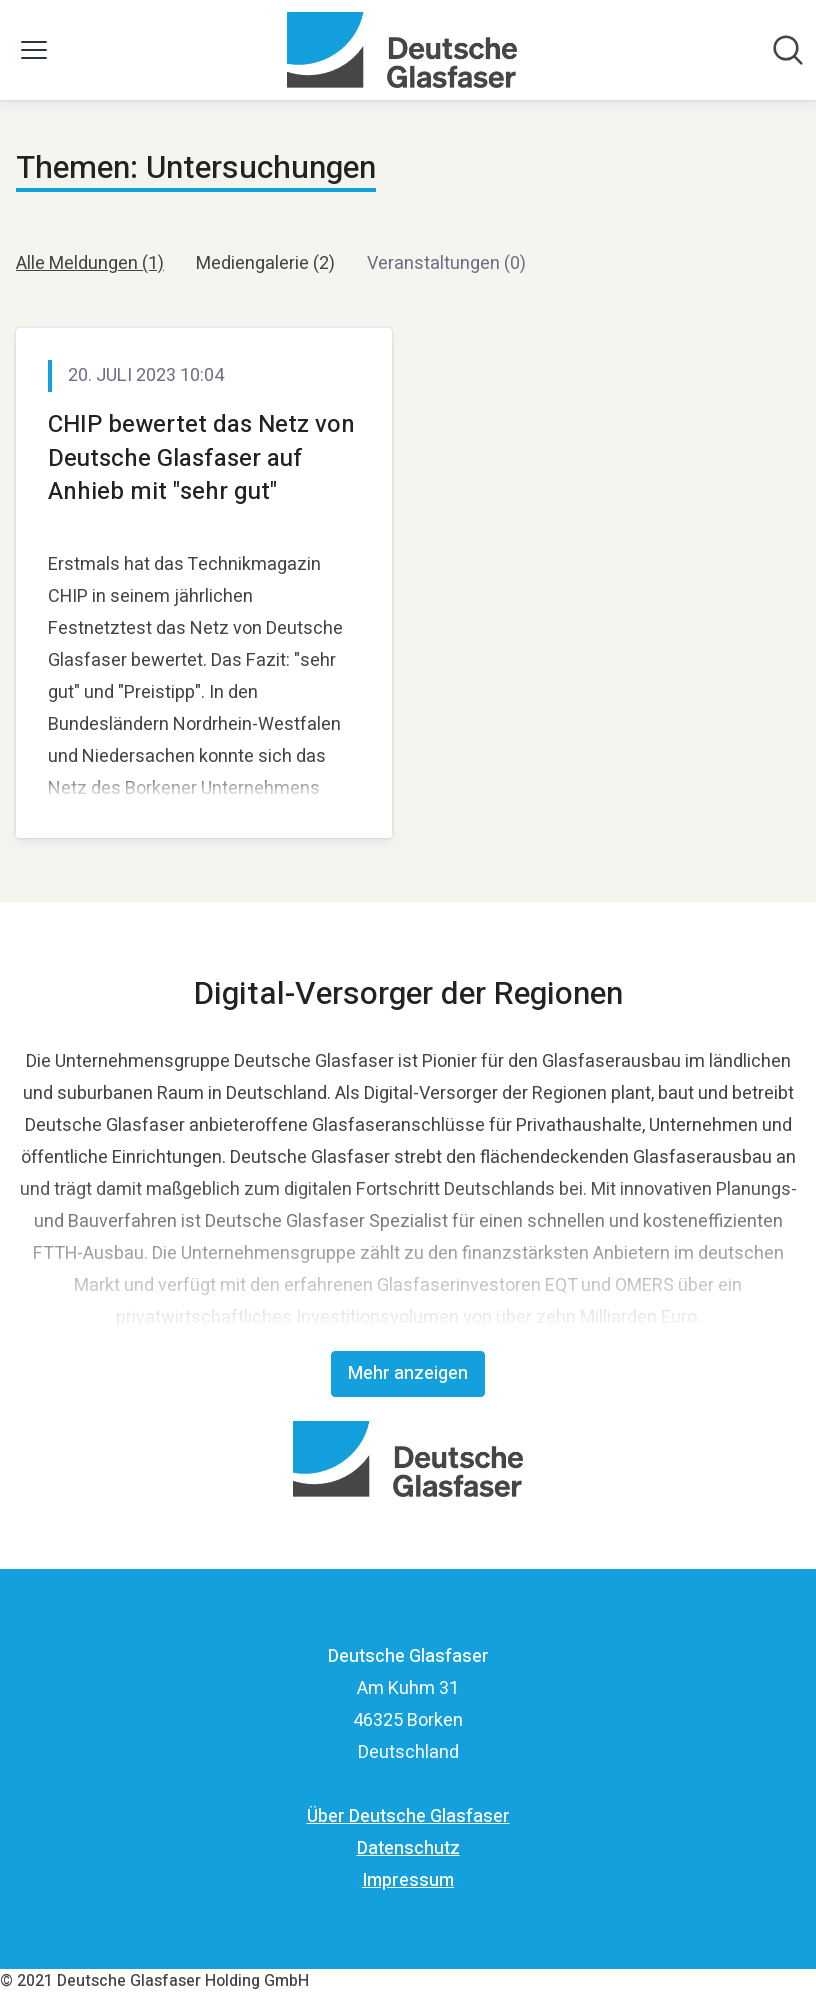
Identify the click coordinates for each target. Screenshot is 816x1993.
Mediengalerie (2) (265, 263)
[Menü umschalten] (34, 50)
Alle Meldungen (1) (90, 263)
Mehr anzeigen (408, 1373)
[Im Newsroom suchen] (788, 50)
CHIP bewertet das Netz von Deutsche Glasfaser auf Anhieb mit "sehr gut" (201, 458)
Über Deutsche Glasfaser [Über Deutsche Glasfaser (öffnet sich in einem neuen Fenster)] (408, 1816)
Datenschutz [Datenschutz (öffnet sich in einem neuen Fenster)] (408, 1848)
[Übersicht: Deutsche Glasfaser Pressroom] (401, 50)
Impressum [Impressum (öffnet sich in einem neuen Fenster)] (408, 1880)
